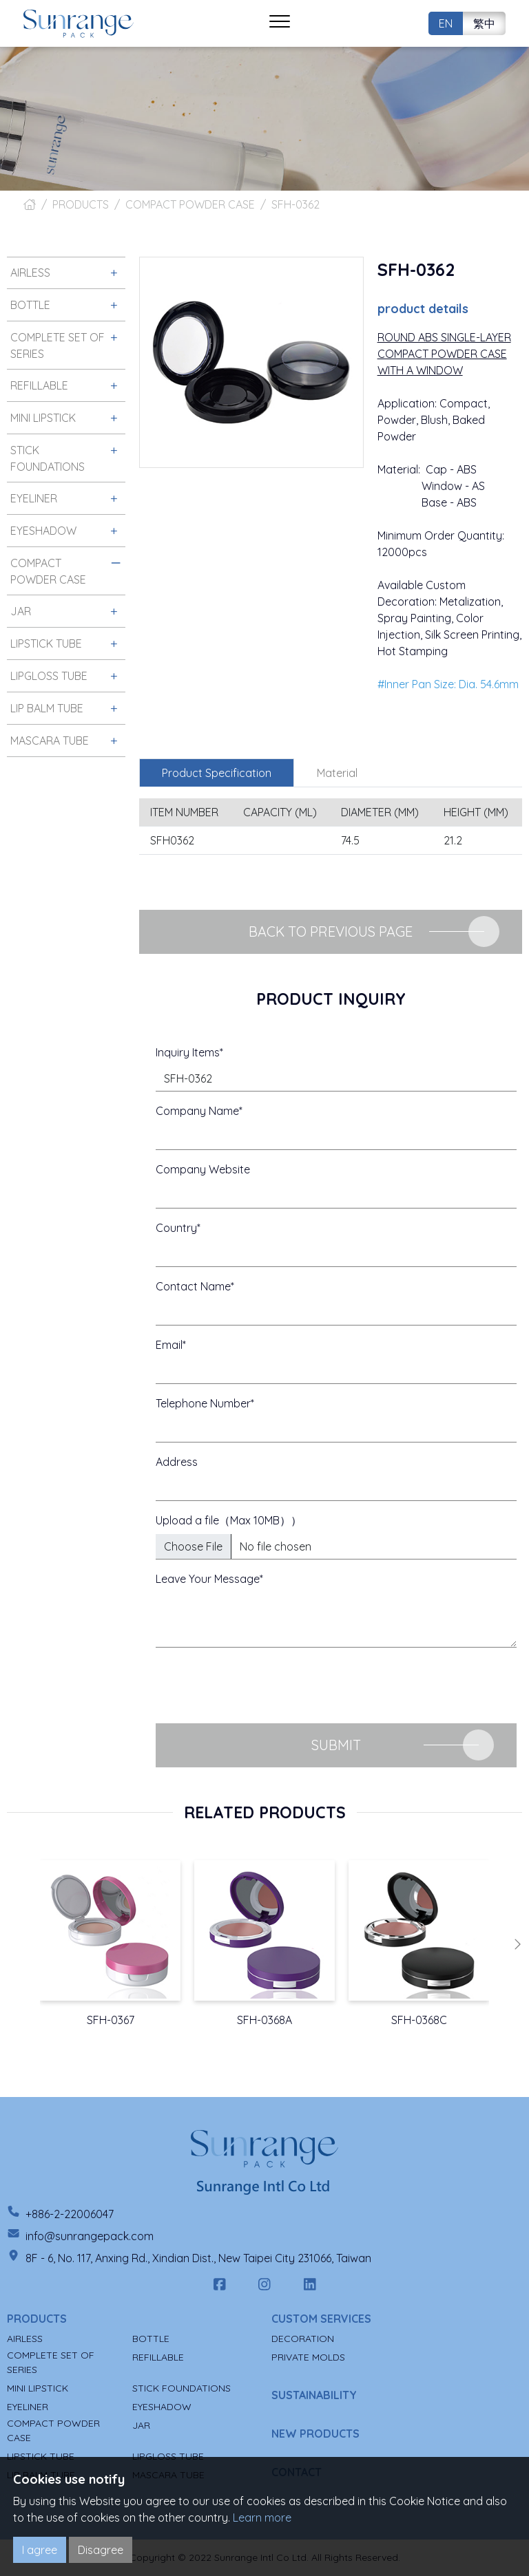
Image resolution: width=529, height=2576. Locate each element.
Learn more (262, 2517)
